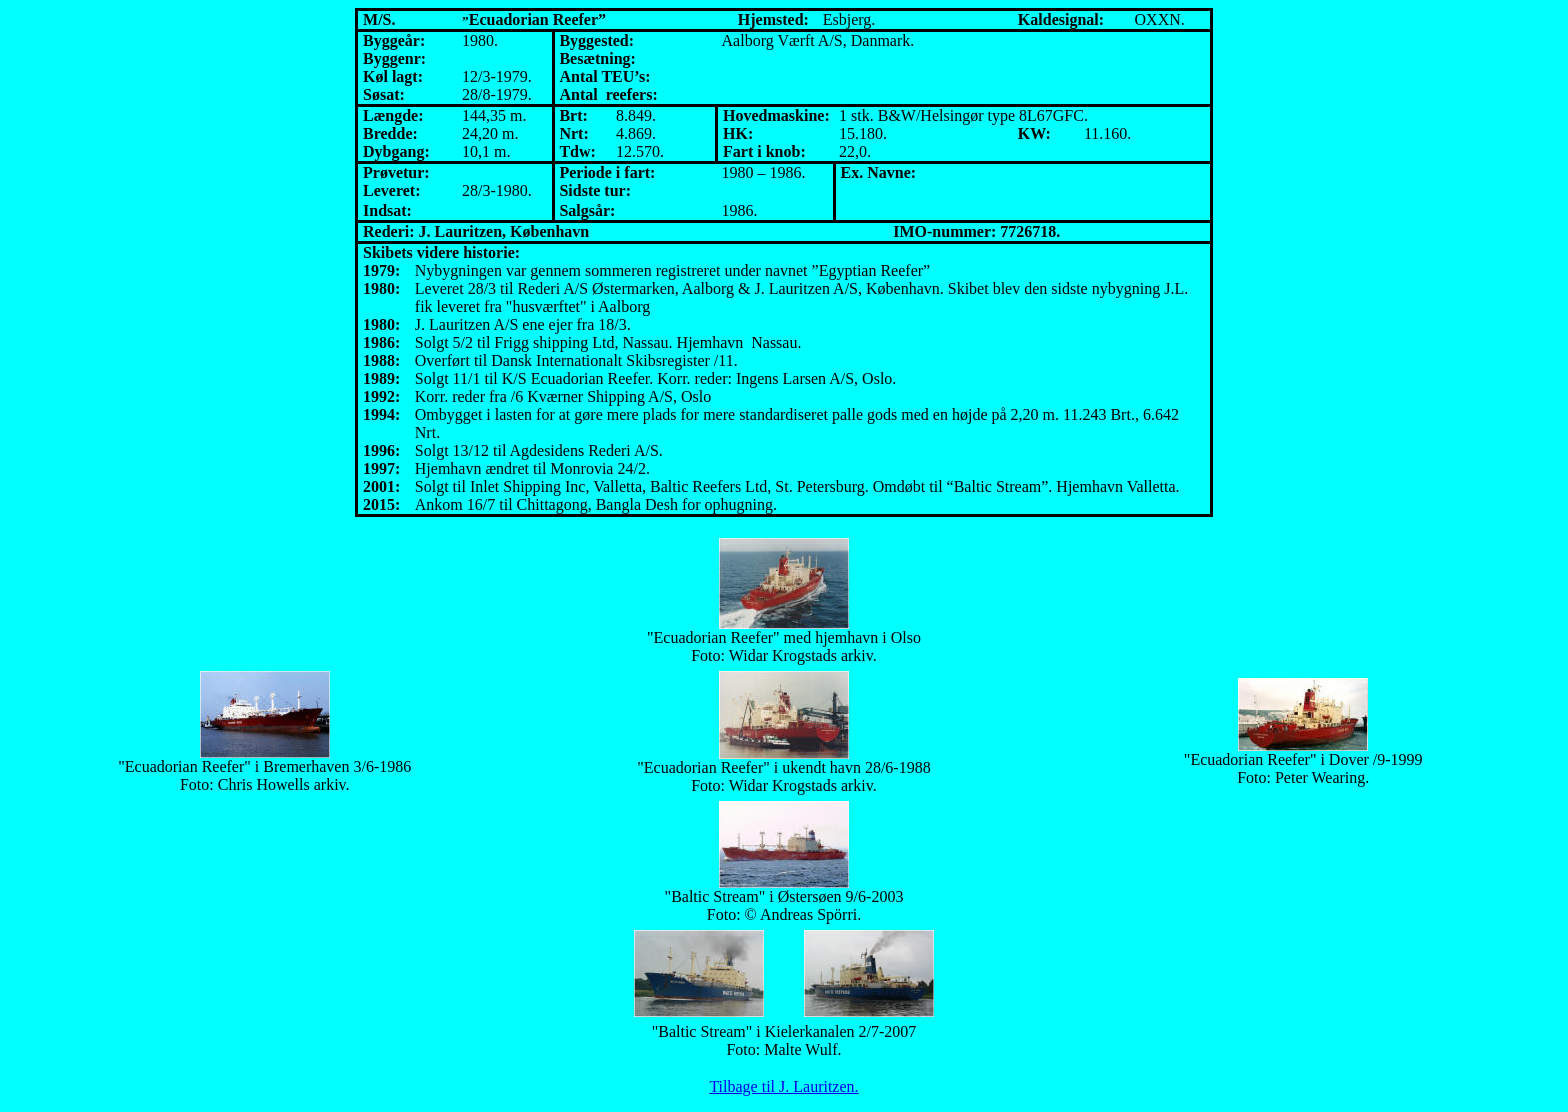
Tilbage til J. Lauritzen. (783, 1086)
